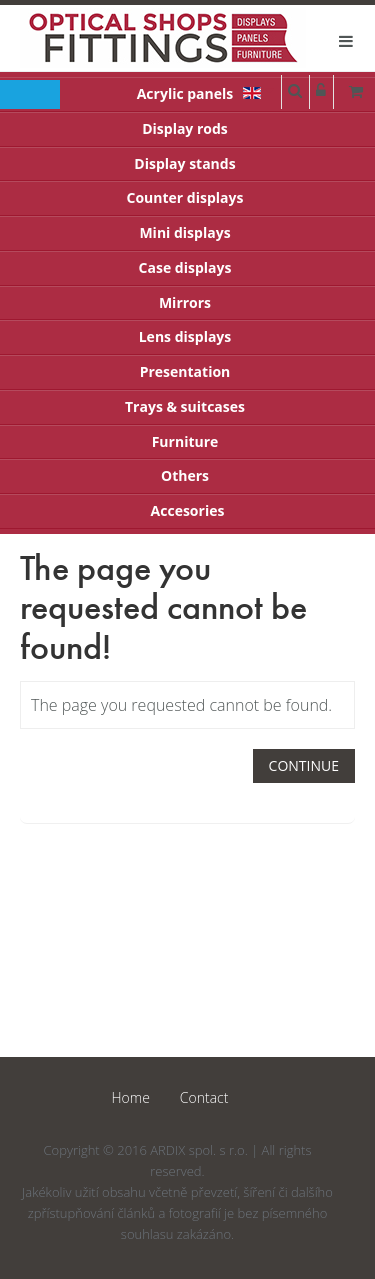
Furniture (185, 441)
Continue (304, 765)
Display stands (184, 163)
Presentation (185, 371)
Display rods (185, 128)
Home (131, 1097)
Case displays (185, 267)
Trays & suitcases (185, 406)
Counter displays (185, 197)
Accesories (188, 510)
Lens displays (185, 336)
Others (185, 475)
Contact (204, 1097)
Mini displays (184, 232)
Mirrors (185, 302)
